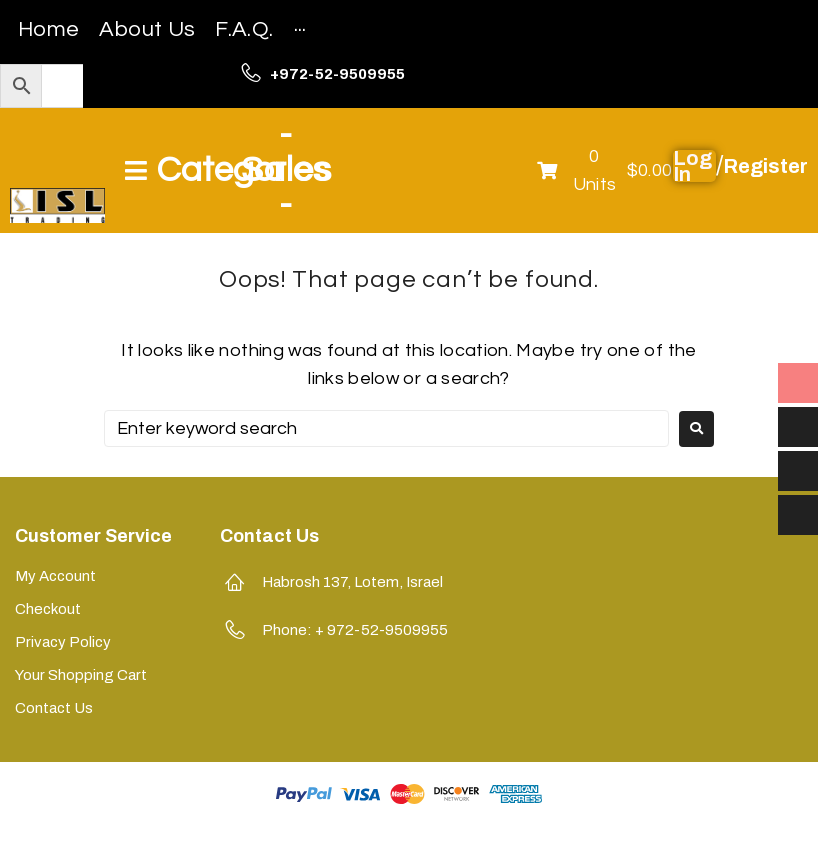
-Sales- (286, 170)
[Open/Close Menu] (227, 170)
